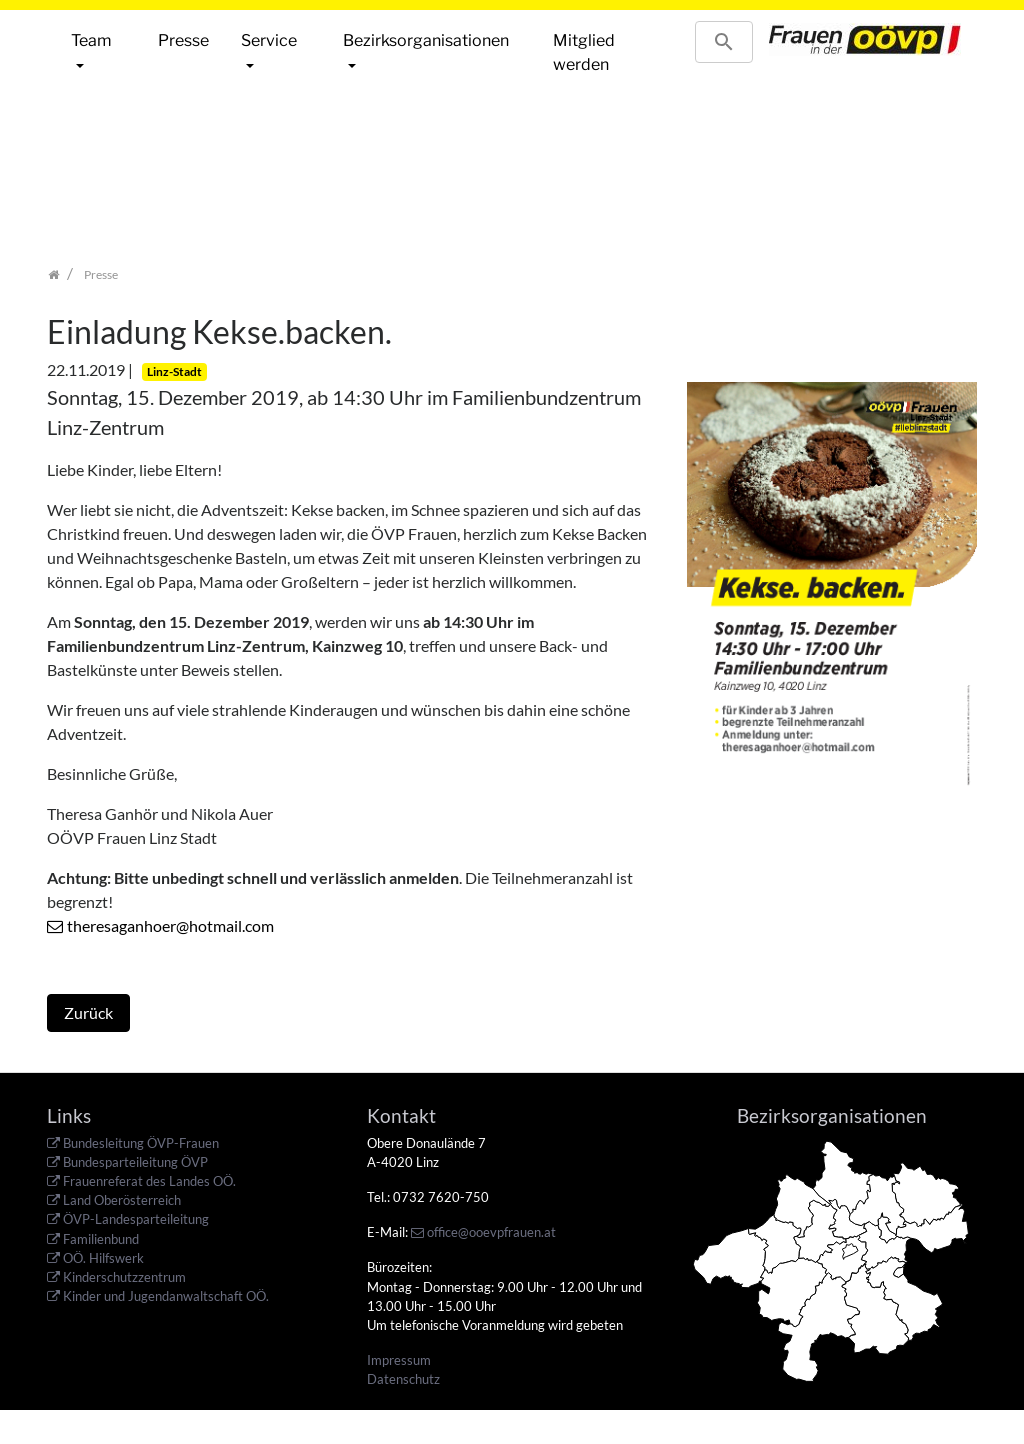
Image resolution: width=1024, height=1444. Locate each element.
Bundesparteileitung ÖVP (135, 1162)
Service (269, 40)
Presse (183, 40)
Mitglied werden (584, 52)
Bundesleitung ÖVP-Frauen (141, 1143)
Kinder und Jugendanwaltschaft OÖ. (166, 1296)
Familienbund (101, 1239)
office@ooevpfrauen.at (491, 1232)
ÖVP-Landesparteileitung (136, 1219)
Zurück (88, 1012)
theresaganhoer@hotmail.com (170, 925)
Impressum (399, 1360)
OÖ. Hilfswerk (103, 1258)
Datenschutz (403, 1379)
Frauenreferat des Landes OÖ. (149, 1181)
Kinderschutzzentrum (124, 1277)
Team (91, 40)
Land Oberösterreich (122, 1200)
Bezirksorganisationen (426, 40)
